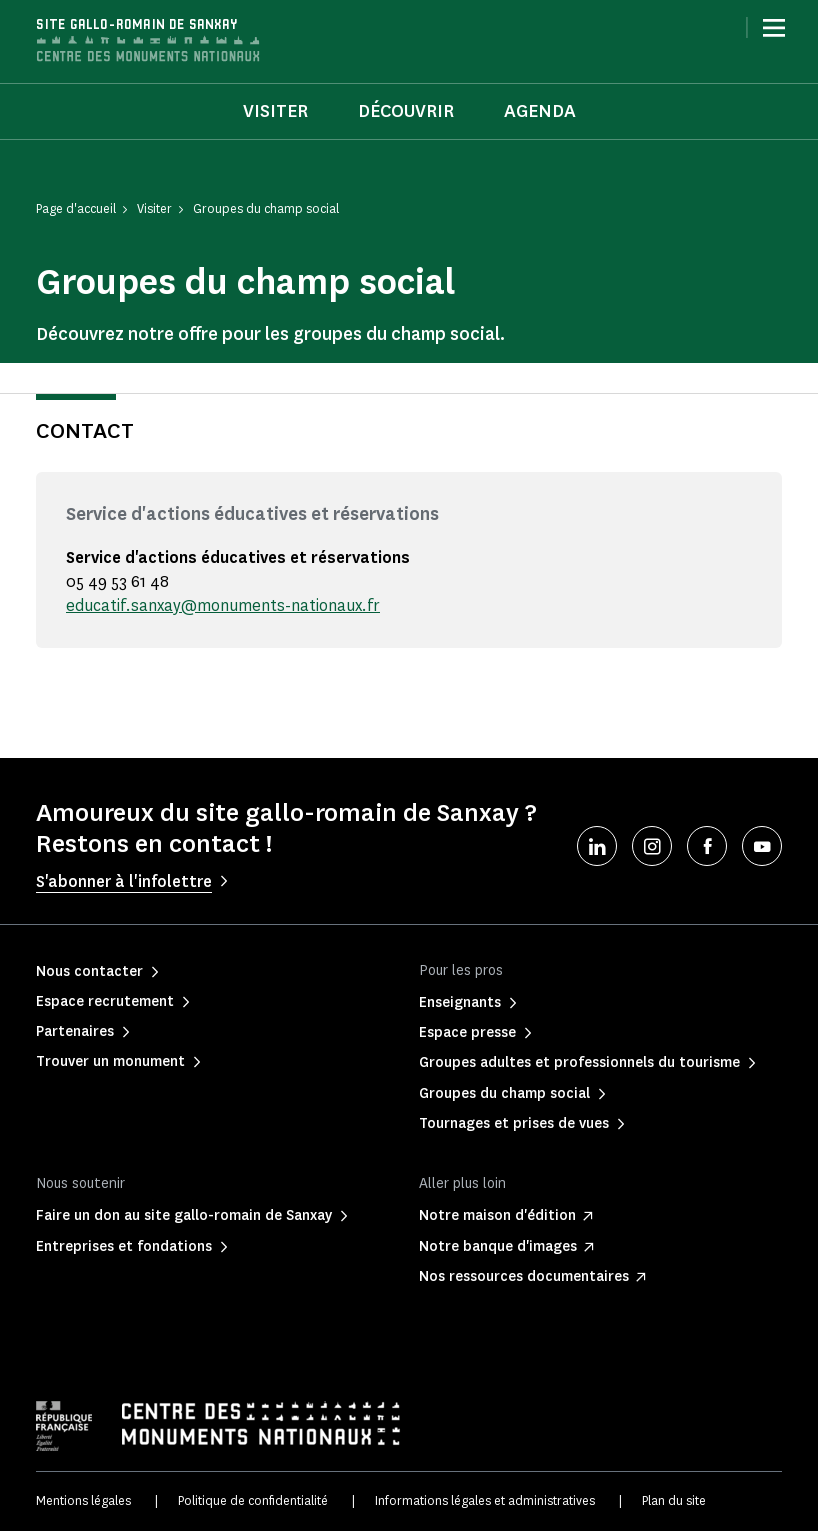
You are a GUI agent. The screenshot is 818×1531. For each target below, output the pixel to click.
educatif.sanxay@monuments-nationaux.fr (223, 605)
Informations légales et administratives (485, 1500)
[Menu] (774, 28)
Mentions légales (83, 1500)
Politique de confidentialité (253, 1500)
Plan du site (674, 1500)
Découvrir (406, 111)
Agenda (540, 111)
